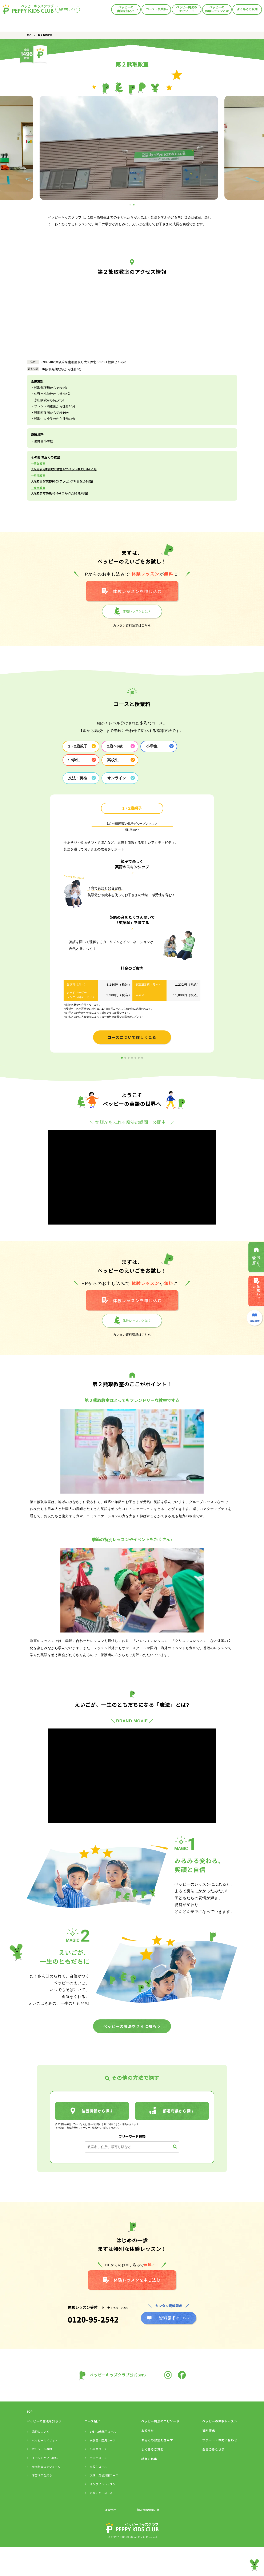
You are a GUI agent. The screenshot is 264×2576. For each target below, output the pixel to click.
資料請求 (205, 2456)
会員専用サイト (74, 10)
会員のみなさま (210, 2476)
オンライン (132, 790)
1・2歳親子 (85, 753)
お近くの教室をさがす (156, 2466)
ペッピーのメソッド (47, 2466)
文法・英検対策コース (105, 2502)
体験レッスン (257, 1300)
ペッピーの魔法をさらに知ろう (132, 2044)
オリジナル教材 (44, 2475)
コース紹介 (92, 2446)
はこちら (168, 2342)
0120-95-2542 (92, 2343)
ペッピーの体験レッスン (217, 2446)
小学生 (178, 753)
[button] (122, 1072)
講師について (42, 2457)
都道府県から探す (172, 2130)
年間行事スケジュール (49, 2493)
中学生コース (98, 2484)
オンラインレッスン (103, 2512)
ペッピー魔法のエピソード (186, 9)
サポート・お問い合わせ (217, 2466)
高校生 (132, 769)
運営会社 (109, 2538)
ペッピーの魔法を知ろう (126, 9)
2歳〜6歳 (132, 753)
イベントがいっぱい (47, 2484)
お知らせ (145, 2456)
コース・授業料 (156, 9)
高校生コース (98, 2493)
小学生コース (98, 2475)
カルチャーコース (102, 2521)
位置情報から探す (92, 2130)
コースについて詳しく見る (132, 1050)
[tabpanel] (129, 148)
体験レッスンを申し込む (132, 595)
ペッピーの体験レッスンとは (217, 9)
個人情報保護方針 (148, 2538)
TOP (29, 35)
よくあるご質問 (247, 9)
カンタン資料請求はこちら (132, 631)
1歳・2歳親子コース (104, 2457)
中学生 (85, 769)
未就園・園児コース (103, 2466)
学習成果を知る (44, 2502)
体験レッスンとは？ (137, 616)
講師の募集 (147, 2486)
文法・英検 (85, 790)
